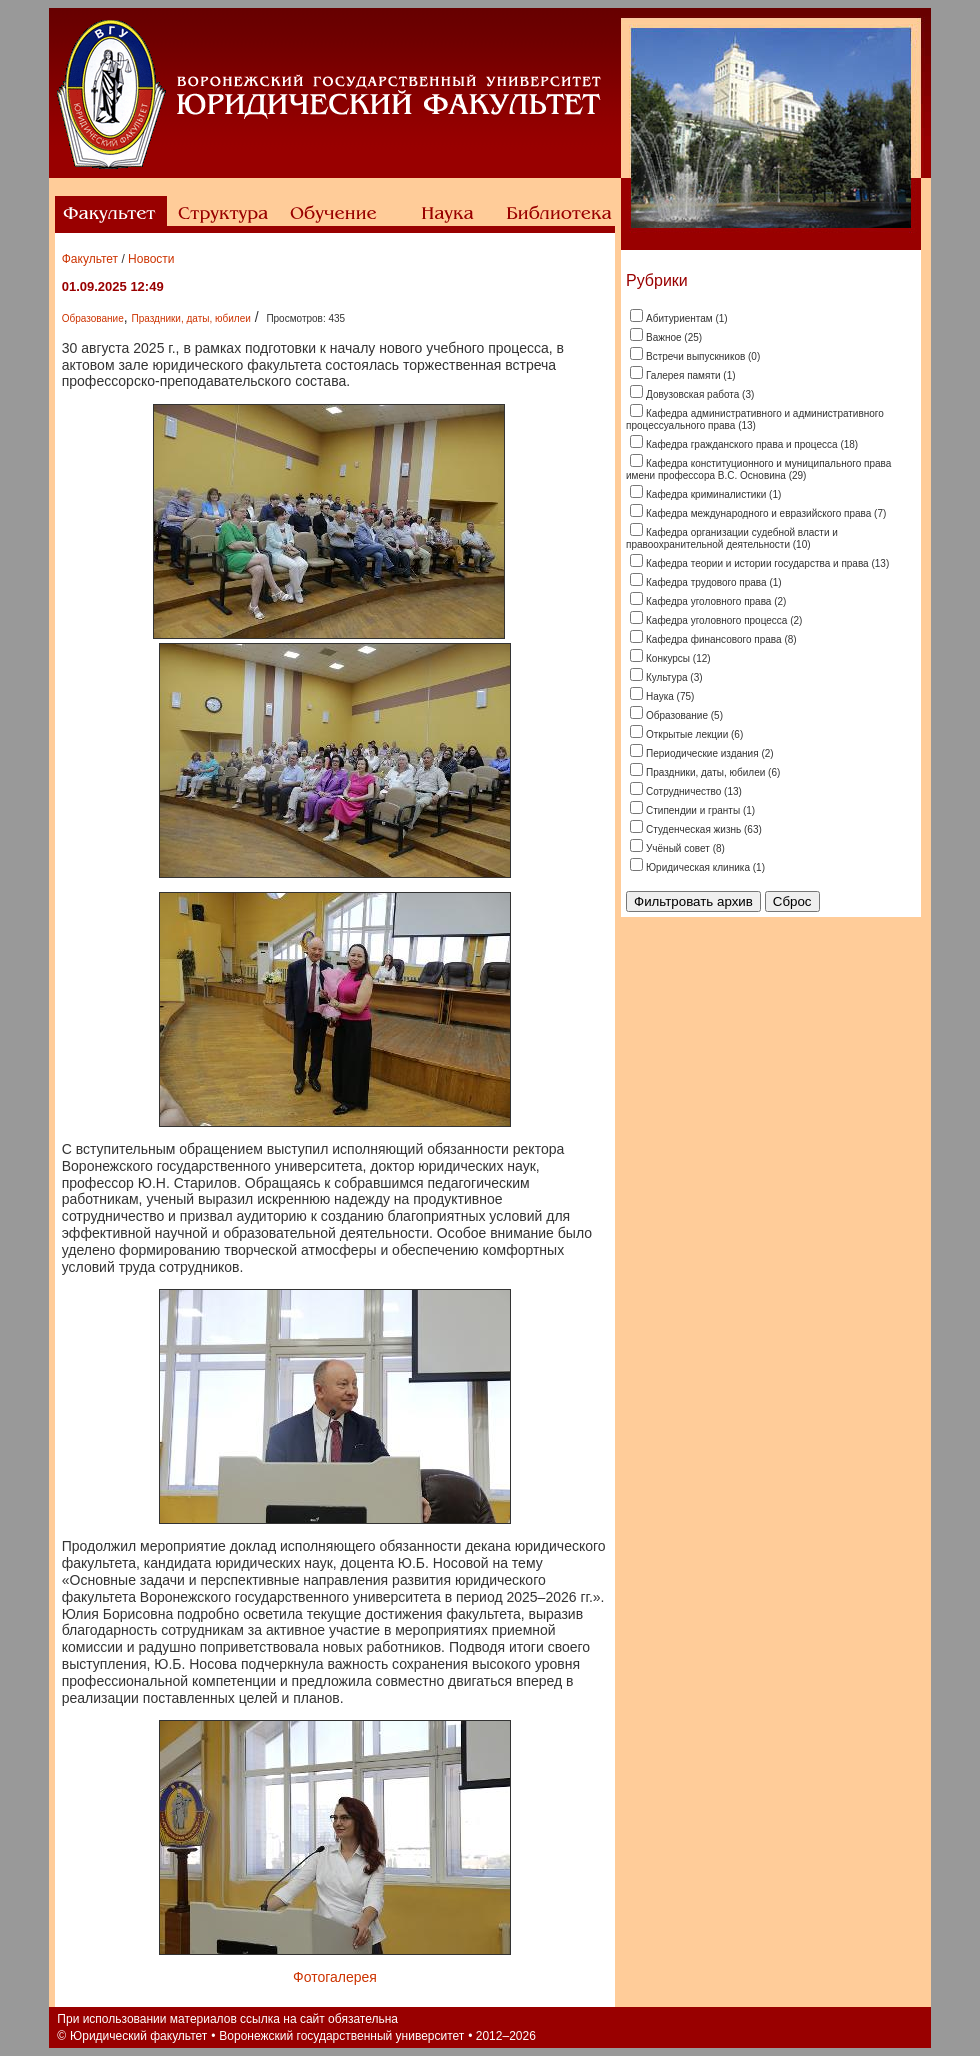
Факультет (90, 259)
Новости (151, 259)
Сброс (792, 901)
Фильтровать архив (693, 901)
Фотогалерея (335, 1977)
